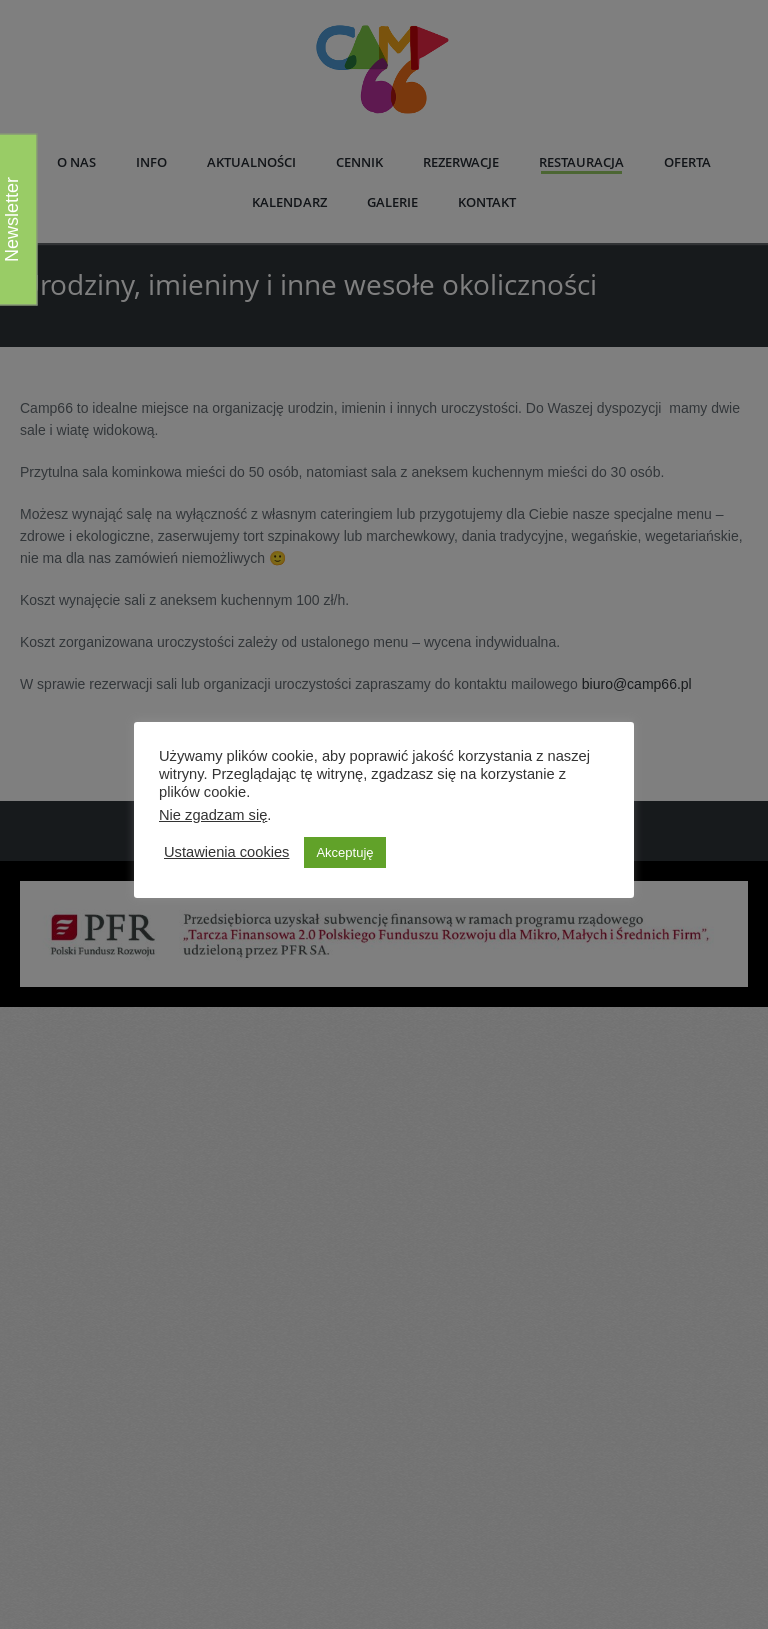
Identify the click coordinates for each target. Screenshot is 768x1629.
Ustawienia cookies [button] (226, 852)
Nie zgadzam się (213, 815)
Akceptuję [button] (344, 852)
